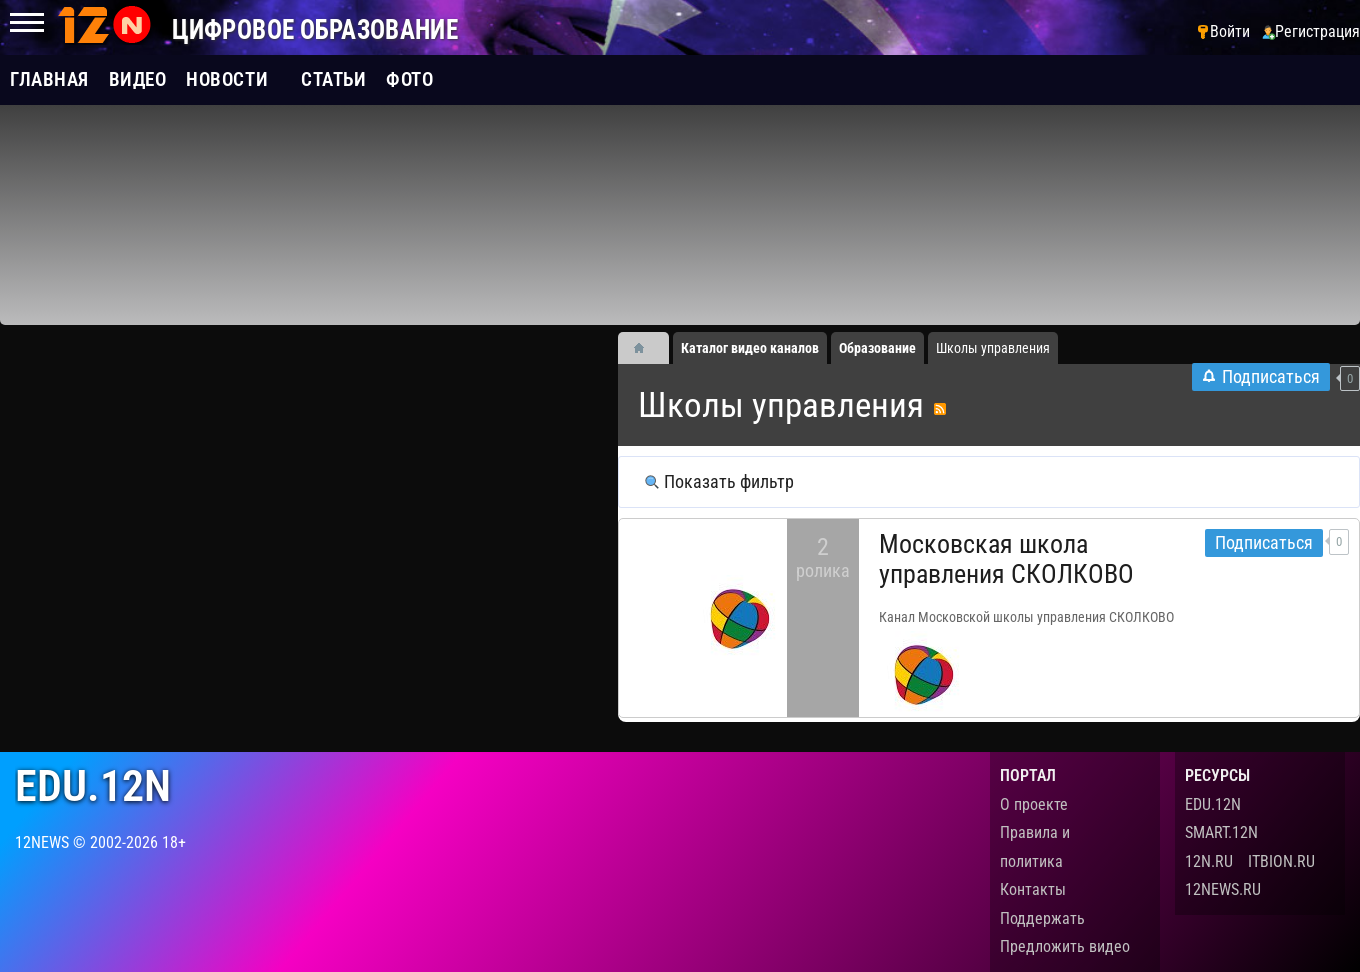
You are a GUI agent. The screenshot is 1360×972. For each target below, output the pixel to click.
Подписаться (1264, 543)
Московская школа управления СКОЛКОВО (1006, 559)
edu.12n (93, 786)
